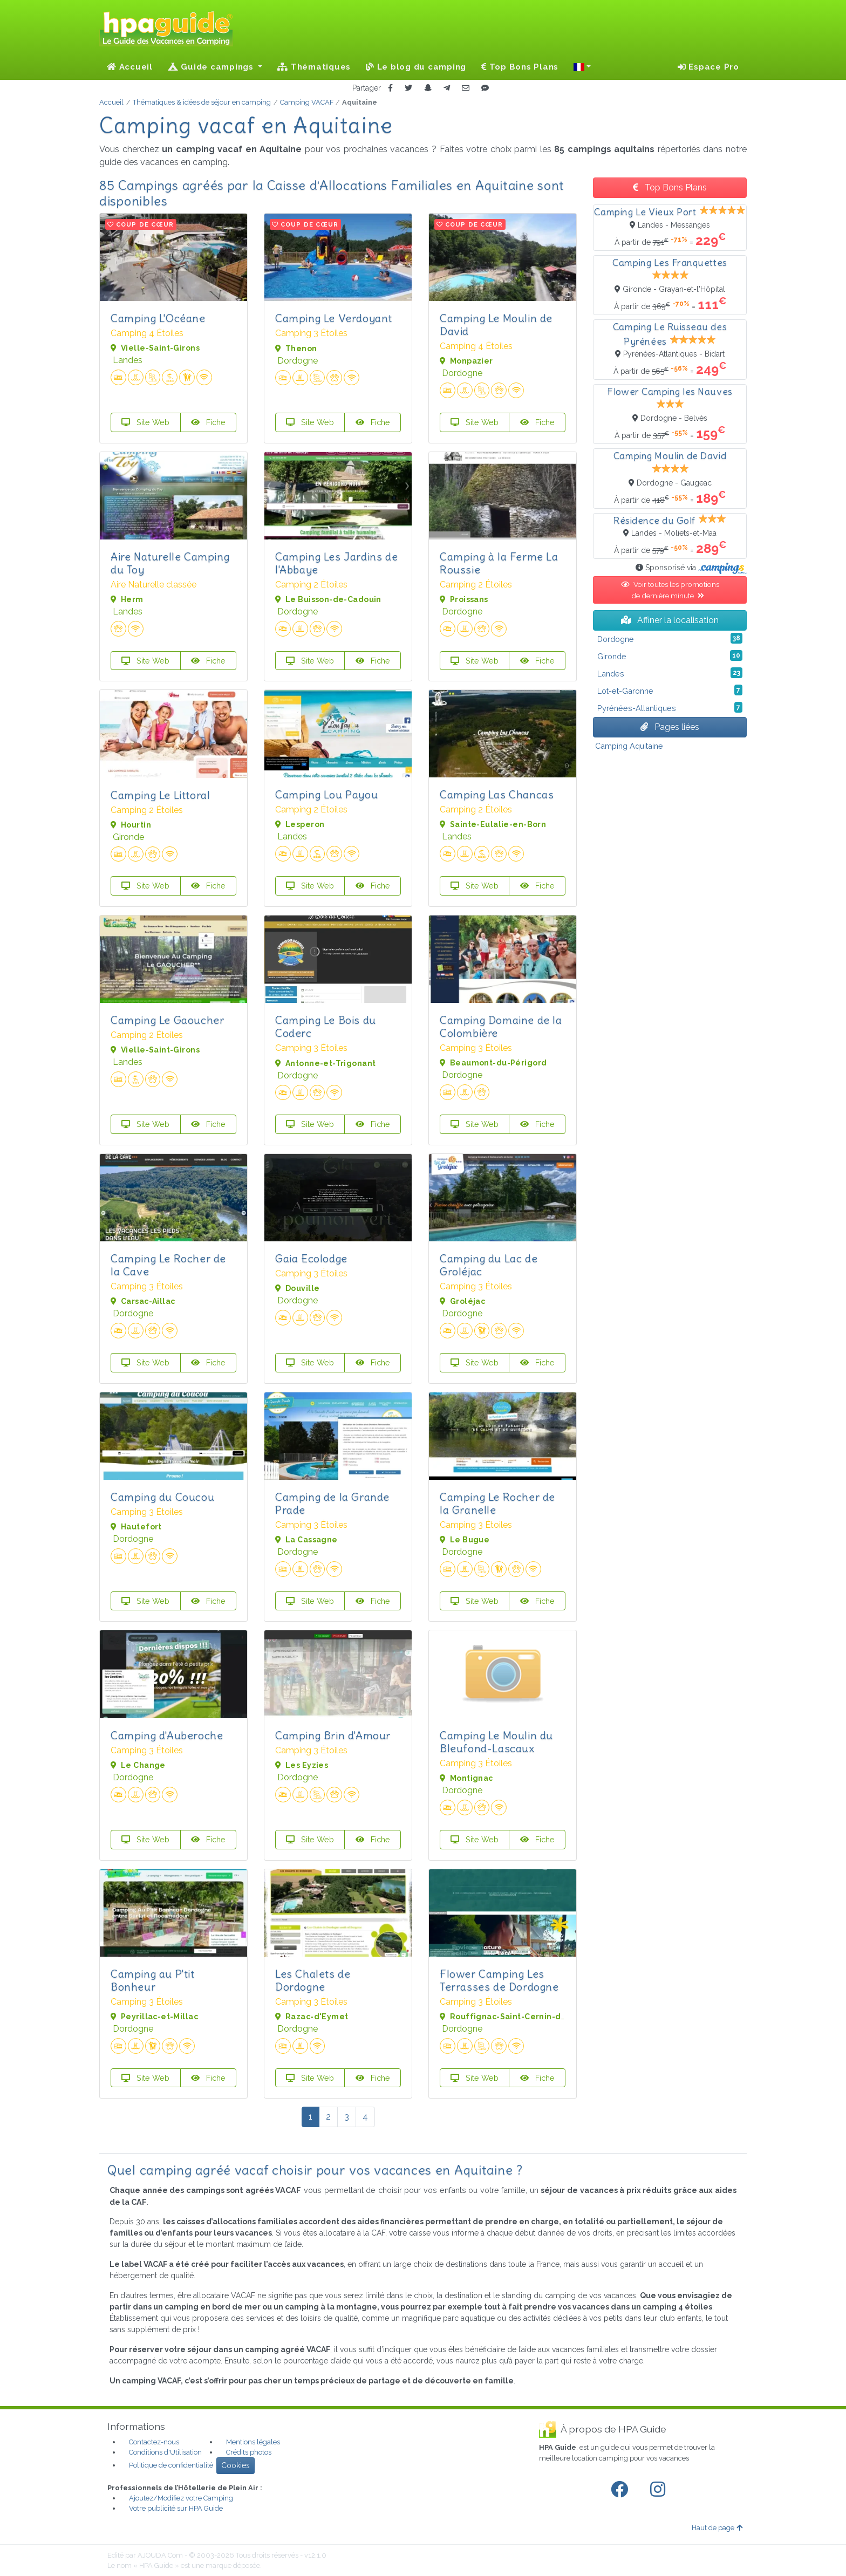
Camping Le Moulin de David (496, 324)
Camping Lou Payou (326, 794)
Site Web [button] (145, 422)
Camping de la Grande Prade (332, 1503)
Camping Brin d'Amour (333, 1735)
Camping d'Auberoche (167, 1735)
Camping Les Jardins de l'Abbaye (336, 563)
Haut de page (717, 2528)
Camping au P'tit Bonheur (153, 1980)
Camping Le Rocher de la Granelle (497, 1503)
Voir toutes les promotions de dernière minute (670, 589)
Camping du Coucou (162, 1497)
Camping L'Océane (158, 318)
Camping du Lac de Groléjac (488, 1265)
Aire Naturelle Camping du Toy (170, 563)
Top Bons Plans (519, 67)
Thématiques (314, 67)
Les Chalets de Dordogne (312, 1980)
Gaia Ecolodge (311, 1258)
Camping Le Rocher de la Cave (168, 1265)
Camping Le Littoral (160, 795)
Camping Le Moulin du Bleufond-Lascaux (496, 1741)
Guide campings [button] (212, 67)
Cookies (235, 2465)
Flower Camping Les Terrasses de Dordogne (499, 1980)
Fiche (208, 422)
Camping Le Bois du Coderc (325, 1026)
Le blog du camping (416, 67)
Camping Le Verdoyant (333, 318)
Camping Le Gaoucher (167, 1020)
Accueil (130, 67)
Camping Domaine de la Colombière (501, 1026)
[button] (582, 67)
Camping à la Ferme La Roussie (499, 563)
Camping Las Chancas (497, 794)
